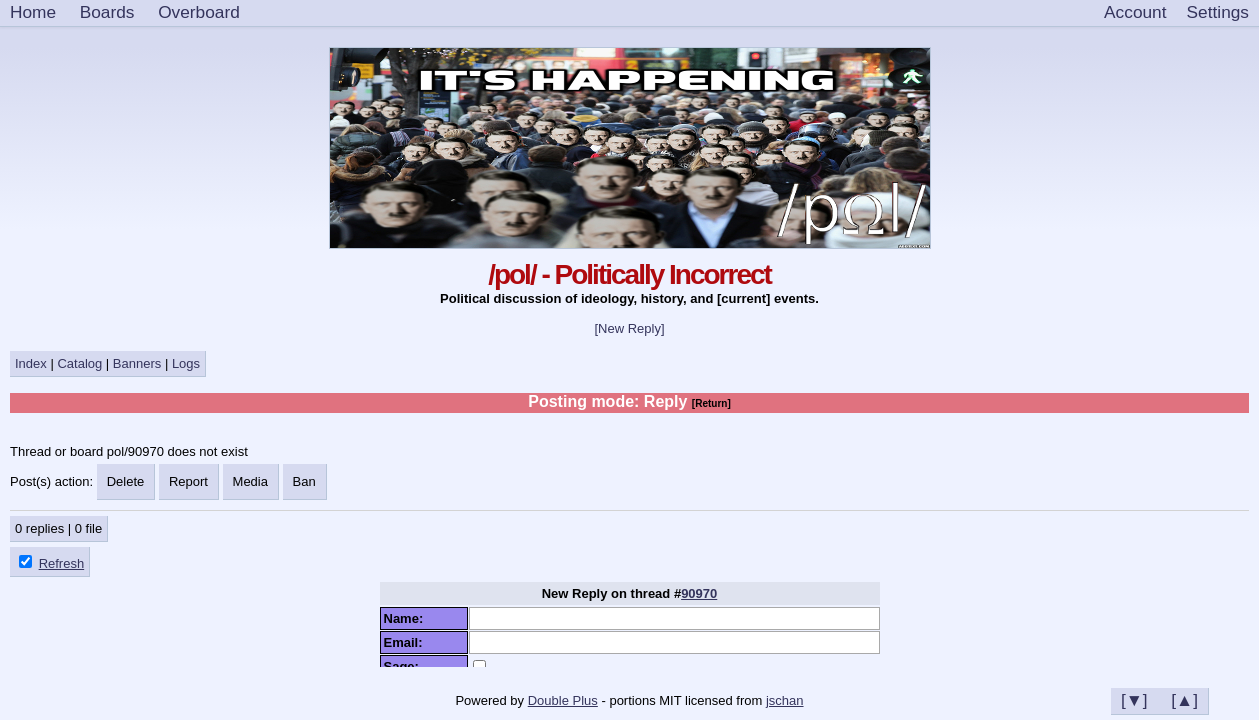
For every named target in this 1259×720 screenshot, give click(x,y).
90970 (699, 593)
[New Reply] (629, 328)
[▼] (1134, 700)
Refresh (62, 563)
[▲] (1184, 700)
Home (33, 12)
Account (1135, 12)
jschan (785, 700)
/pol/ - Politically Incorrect (629, 274)
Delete (126, 481)
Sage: (405, 666)
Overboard (199, 12)
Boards (107, 12)
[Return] (711, 403)
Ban (304, 481)
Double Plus (563, 700)
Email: (407, 642)
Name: (407, 618)
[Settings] (1218, 13)
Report (188, 481)
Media (250, 481)
